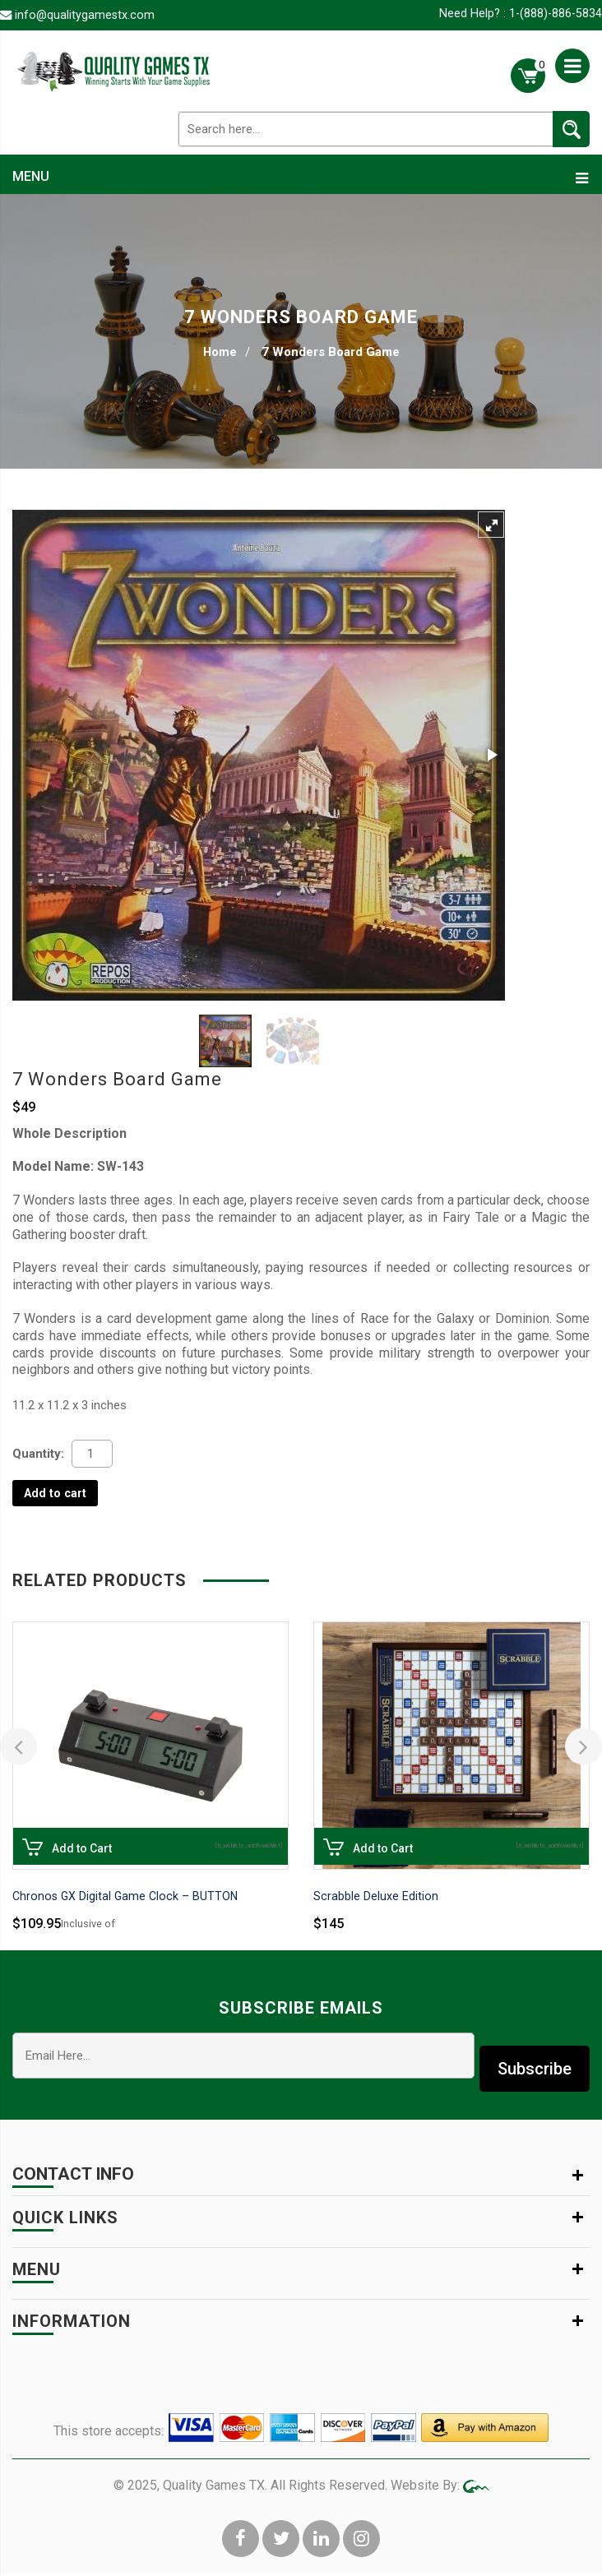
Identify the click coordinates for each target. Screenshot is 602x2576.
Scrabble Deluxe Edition (375, 1898)
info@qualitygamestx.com (86, 14)
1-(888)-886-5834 (554, 14)
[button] (491, 525)
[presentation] (18, 1748)
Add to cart (57, 1494)
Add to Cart (32, 1855)
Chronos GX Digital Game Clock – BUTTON (127, 1898)
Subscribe (535, 2058)
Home (219, 352)
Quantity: (38, 1454)
